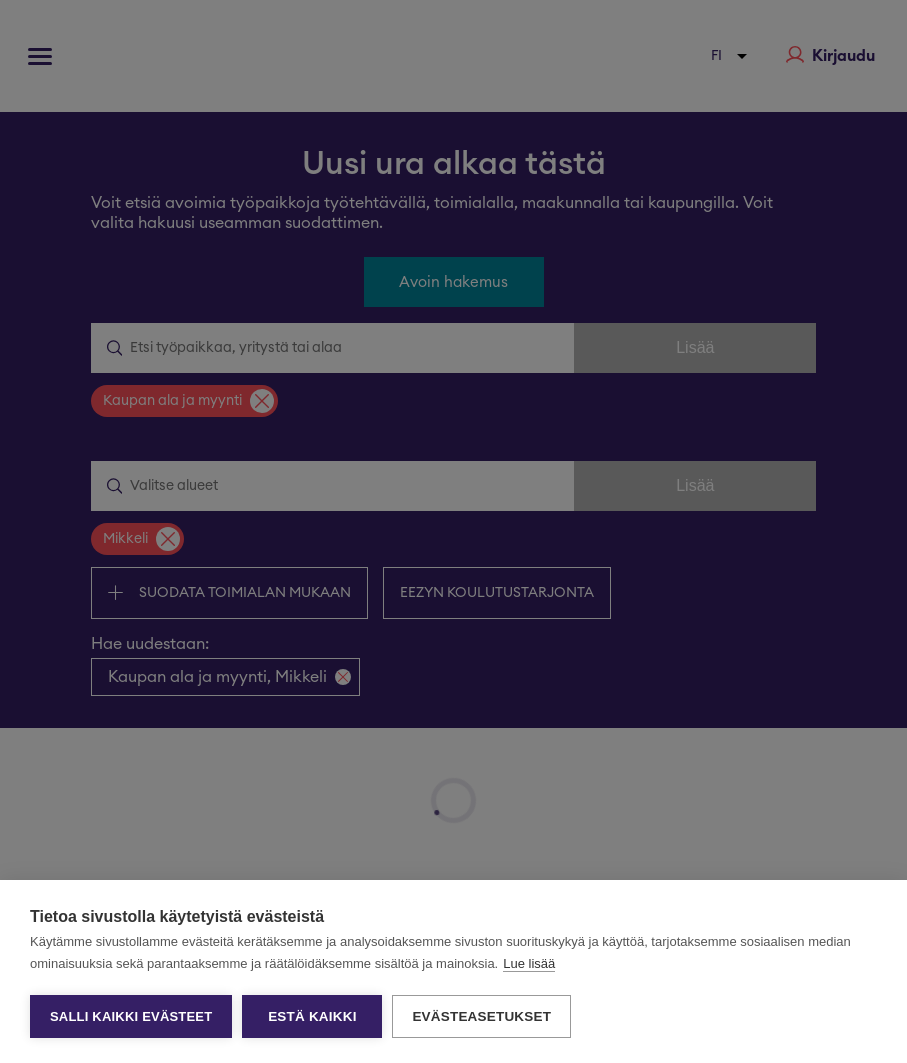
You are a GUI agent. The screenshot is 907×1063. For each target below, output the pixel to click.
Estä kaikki (312, 1016)
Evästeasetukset (481, 1016)
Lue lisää (529, 963)
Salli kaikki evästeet (131, 1016)
